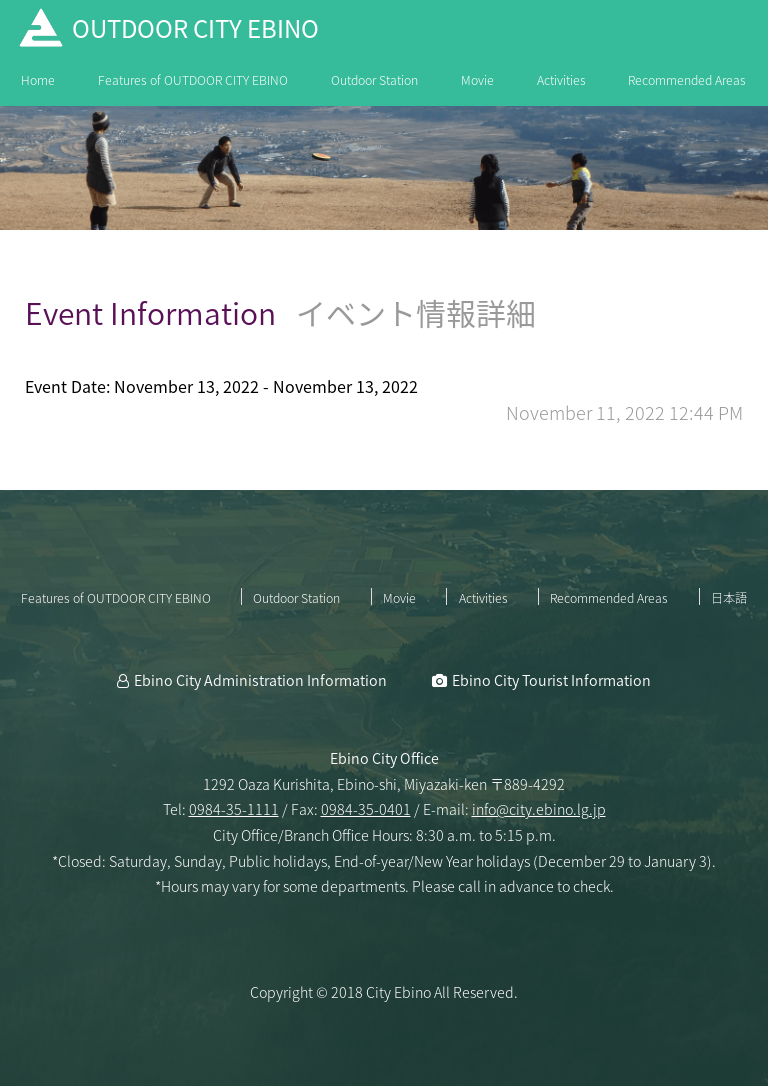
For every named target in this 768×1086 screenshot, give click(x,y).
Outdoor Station (374, 80)
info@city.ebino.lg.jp (539, 809)
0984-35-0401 (366, 809)
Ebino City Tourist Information (551, 680)
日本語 (729, 598)
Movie (477, 80)
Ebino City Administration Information (260, 680)
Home (38, 80)
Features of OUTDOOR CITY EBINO (193, 80)
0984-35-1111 (234, 809)
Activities (561, 80)
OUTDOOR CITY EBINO (195, 28)
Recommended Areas (687, 80)
